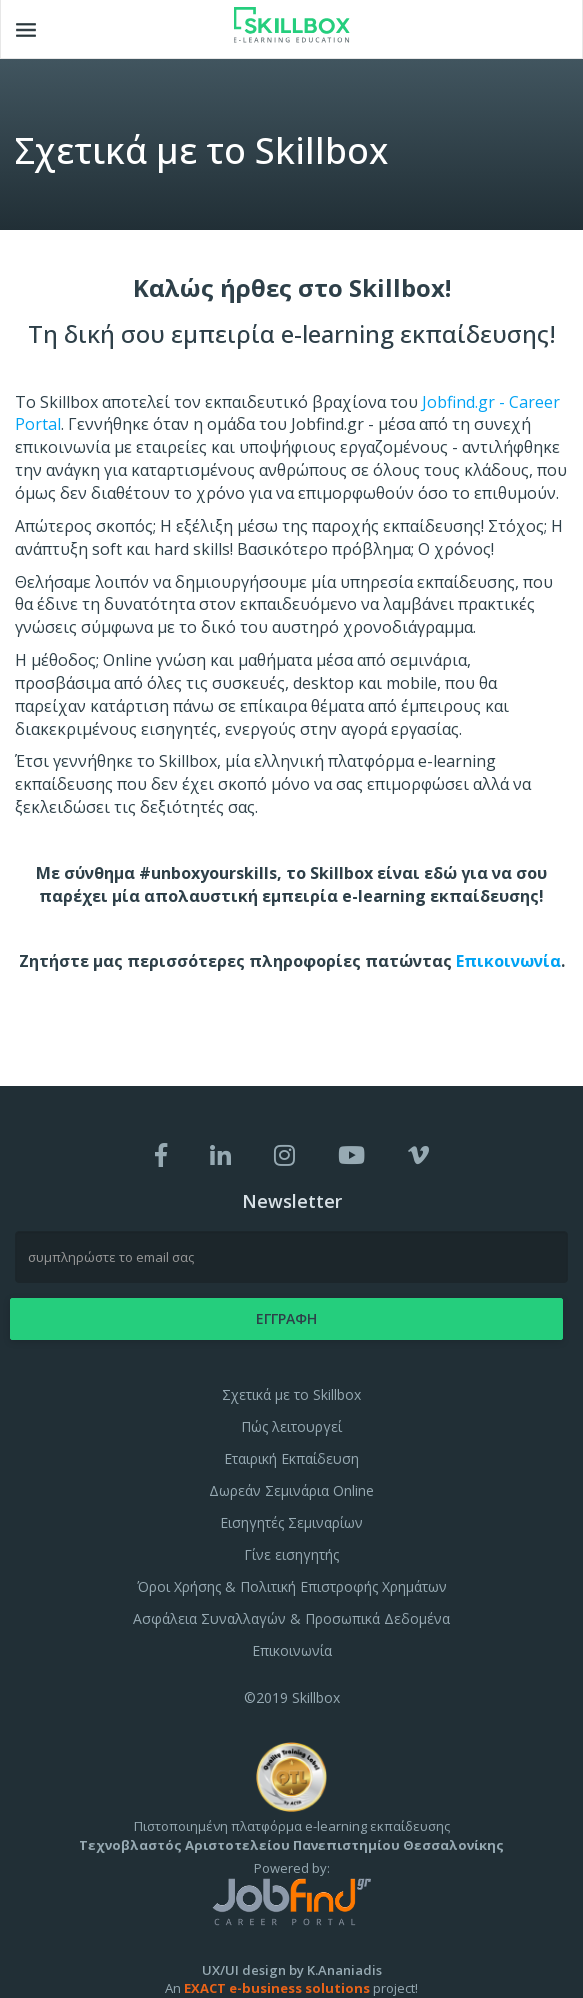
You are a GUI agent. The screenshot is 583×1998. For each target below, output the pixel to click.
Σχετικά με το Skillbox (291, 1394)
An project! (291, 1988)
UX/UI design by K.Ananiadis (292, 1970)
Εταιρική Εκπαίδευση (291, 1458)
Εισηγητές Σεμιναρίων (291, 1522)
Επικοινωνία (508, 961)
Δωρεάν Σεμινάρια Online (291, 1490)
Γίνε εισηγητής (291, 1554)
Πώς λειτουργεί (291, 1426)
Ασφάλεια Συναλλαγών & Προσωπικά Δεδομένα (291, 1618)
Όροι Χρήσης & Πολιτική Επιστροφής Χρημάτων (292, 1586)
